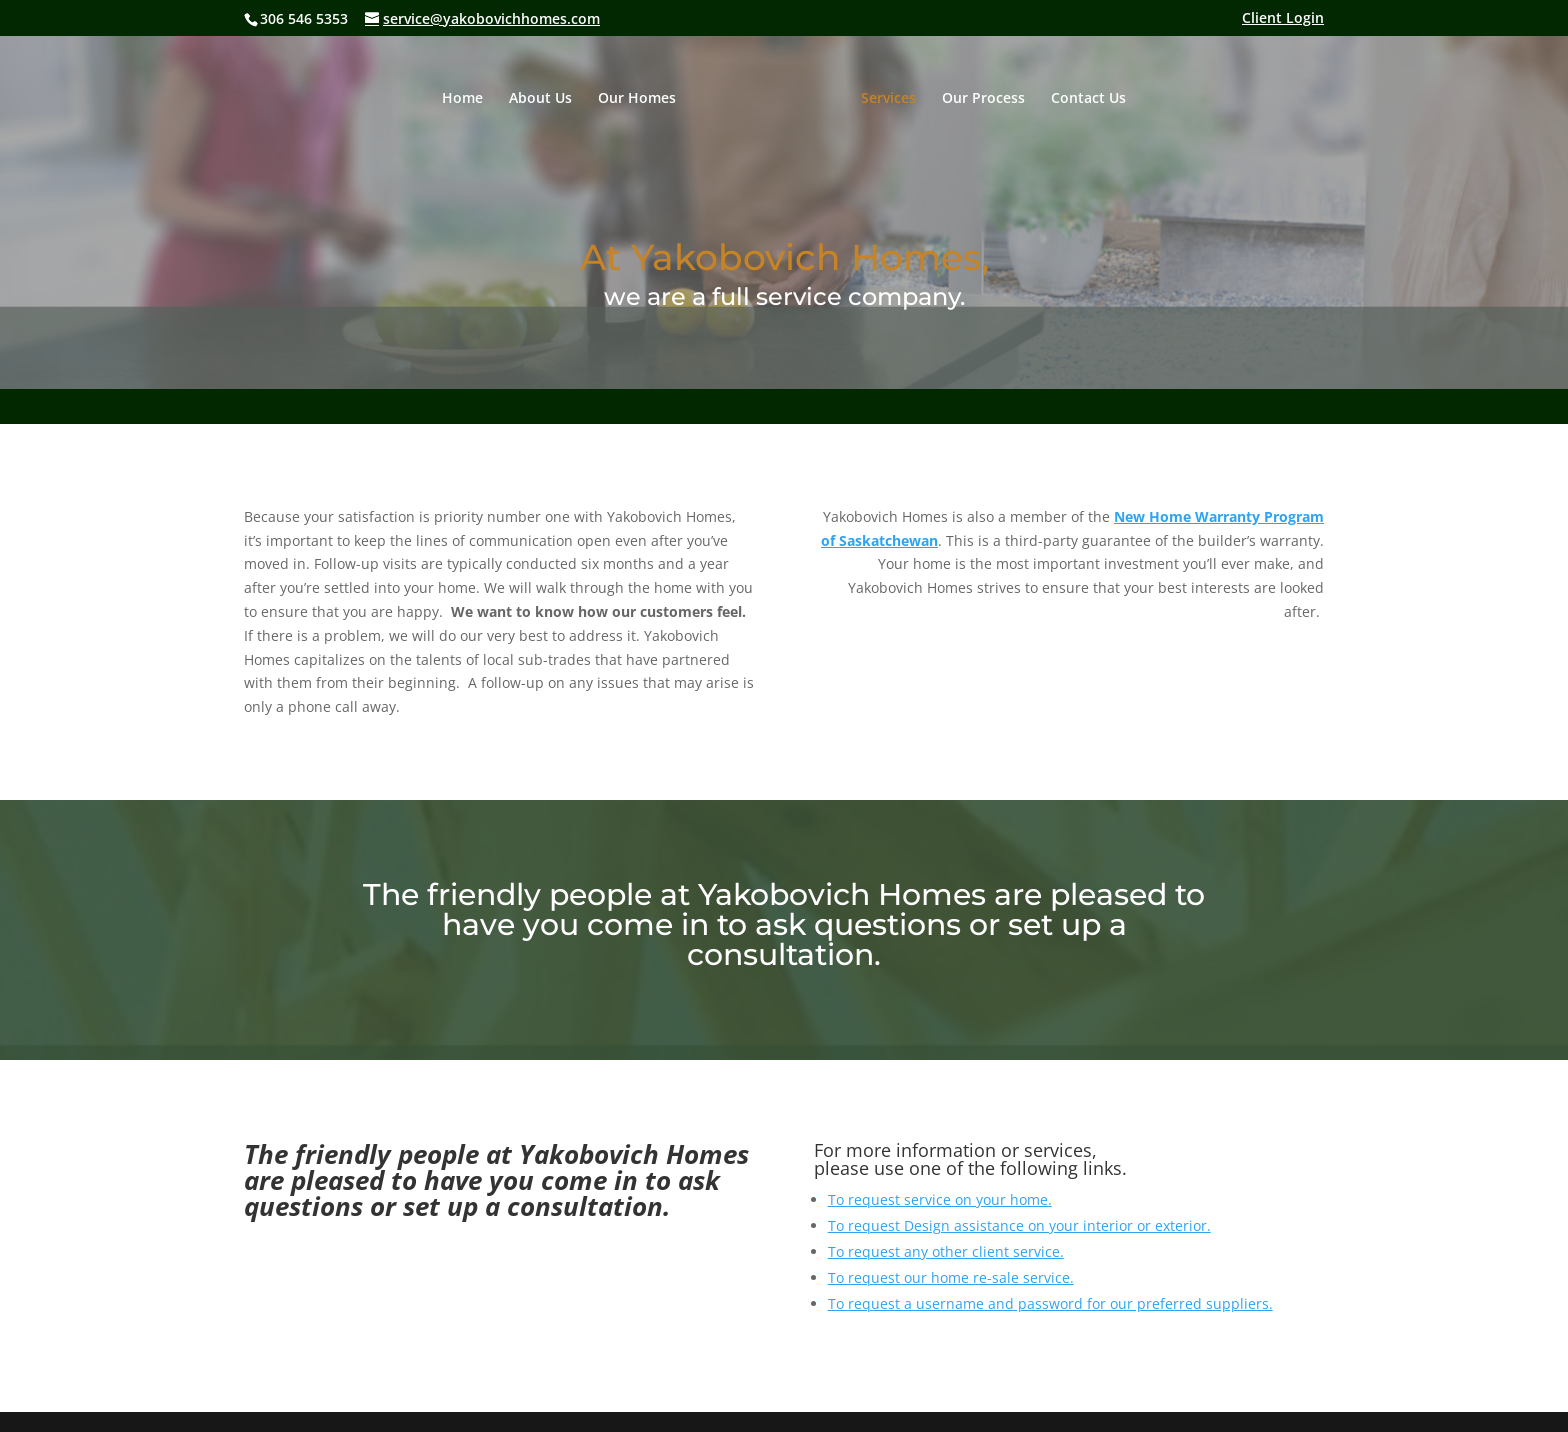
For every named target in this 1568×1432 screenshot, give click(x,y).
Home (462, 99)
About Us (540, 99)
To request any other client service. (946, 1251)
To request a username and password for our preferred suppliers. (1050, 1303)
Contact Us (1088, 99)
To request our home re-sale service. (951, 1277)
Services (888, 99)
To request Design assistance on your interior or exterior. (1019, 1225)
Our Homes (637, 99)
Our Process (983, 99)
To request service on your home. (940, 1199)
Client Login (1283, 19)
